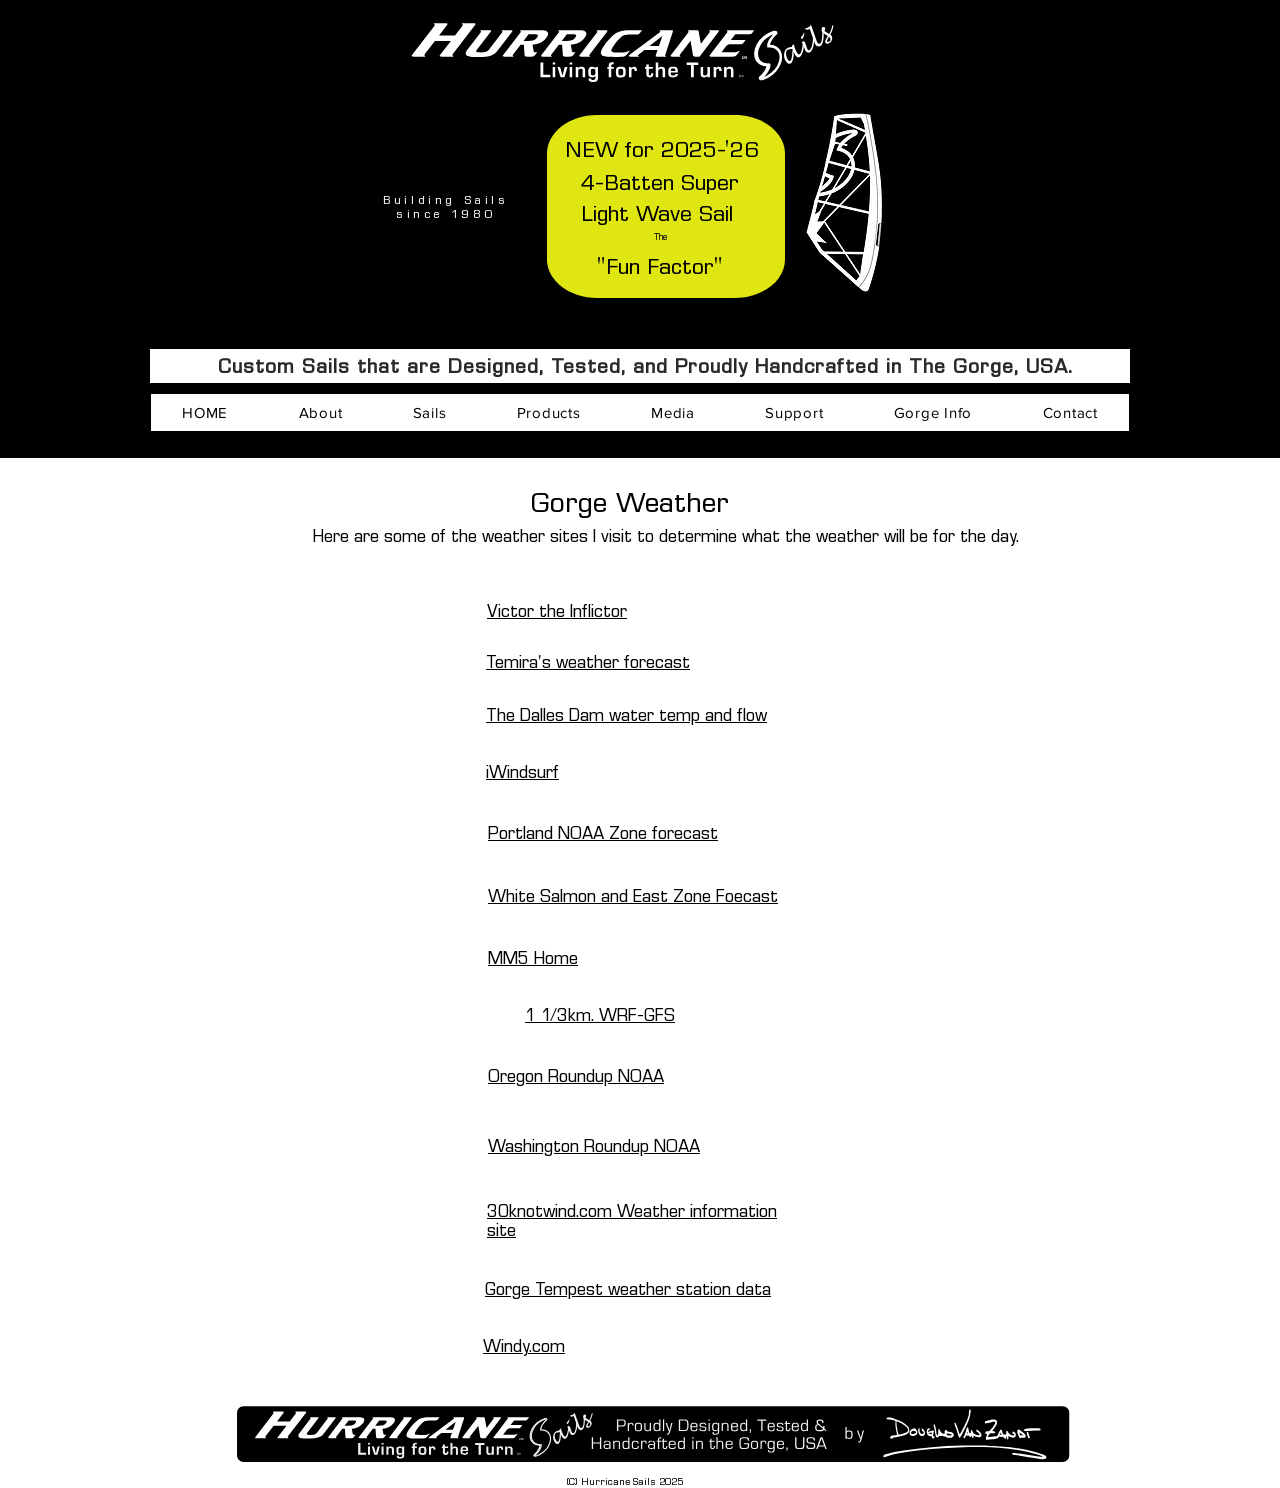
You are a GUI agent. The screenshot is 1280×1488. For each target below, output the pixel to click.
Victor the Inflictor (557, 611)
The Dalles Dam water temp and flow (626, 715)
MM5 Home (533, 958)
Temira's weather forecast (588, 662)
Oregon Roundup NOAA (576, 1076)
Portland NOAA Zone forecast (603, 833)
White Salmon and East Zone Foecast (633, 896)
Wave (667, 214)
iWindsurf (522, 772)
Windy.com (524, 1346)
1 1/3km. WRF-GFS (600, 1015)
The (660, 237)
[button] (320, 412)
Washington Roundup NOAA (594, 1146)
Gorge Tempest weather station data (628, 1289)
